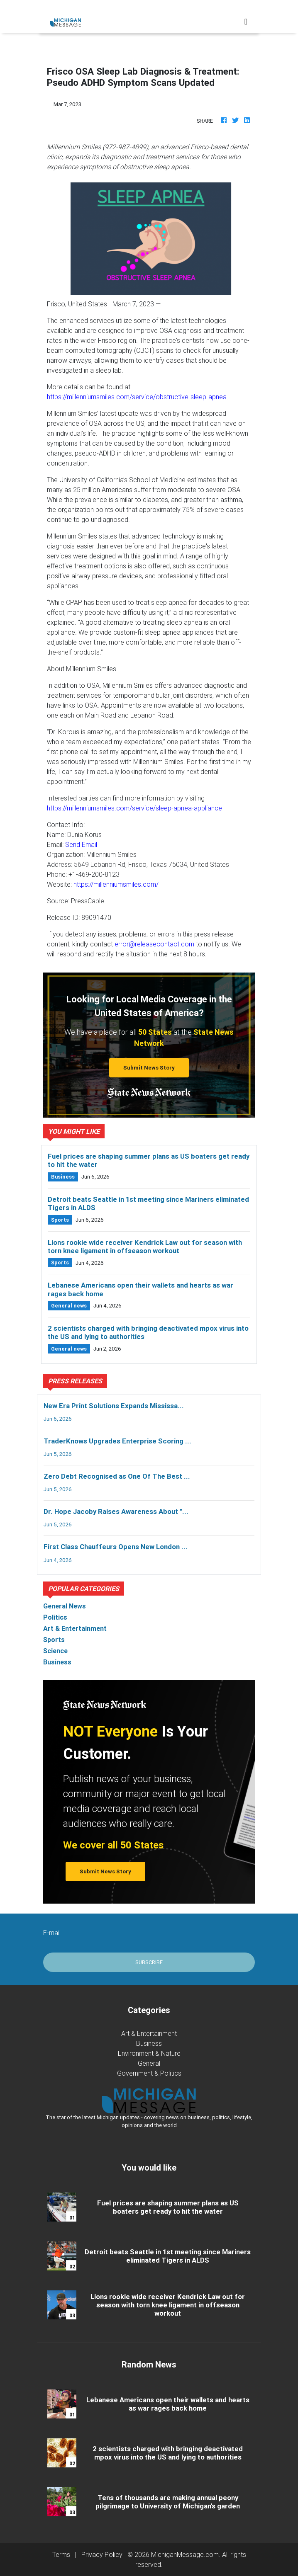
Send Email (81, 844)
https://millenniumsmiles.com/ (116, 884)
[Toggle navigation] (246, 21)
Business (149, 2043)
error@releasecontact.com (154, 944)
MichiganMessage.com (185, 2554)
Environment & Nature (149, 2053)
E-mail (52, 1932)
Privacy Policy (101, 2554)
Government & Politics (149, 2073)
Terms (61, 2554)
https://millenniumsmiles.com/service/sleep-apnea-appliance (134, 808)
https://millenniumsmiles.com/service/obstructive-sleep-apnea (137, 397)
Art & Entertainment (149, 2033)
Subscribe (149, 1962)
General (149, 2063)
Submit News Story (149, 1067)
